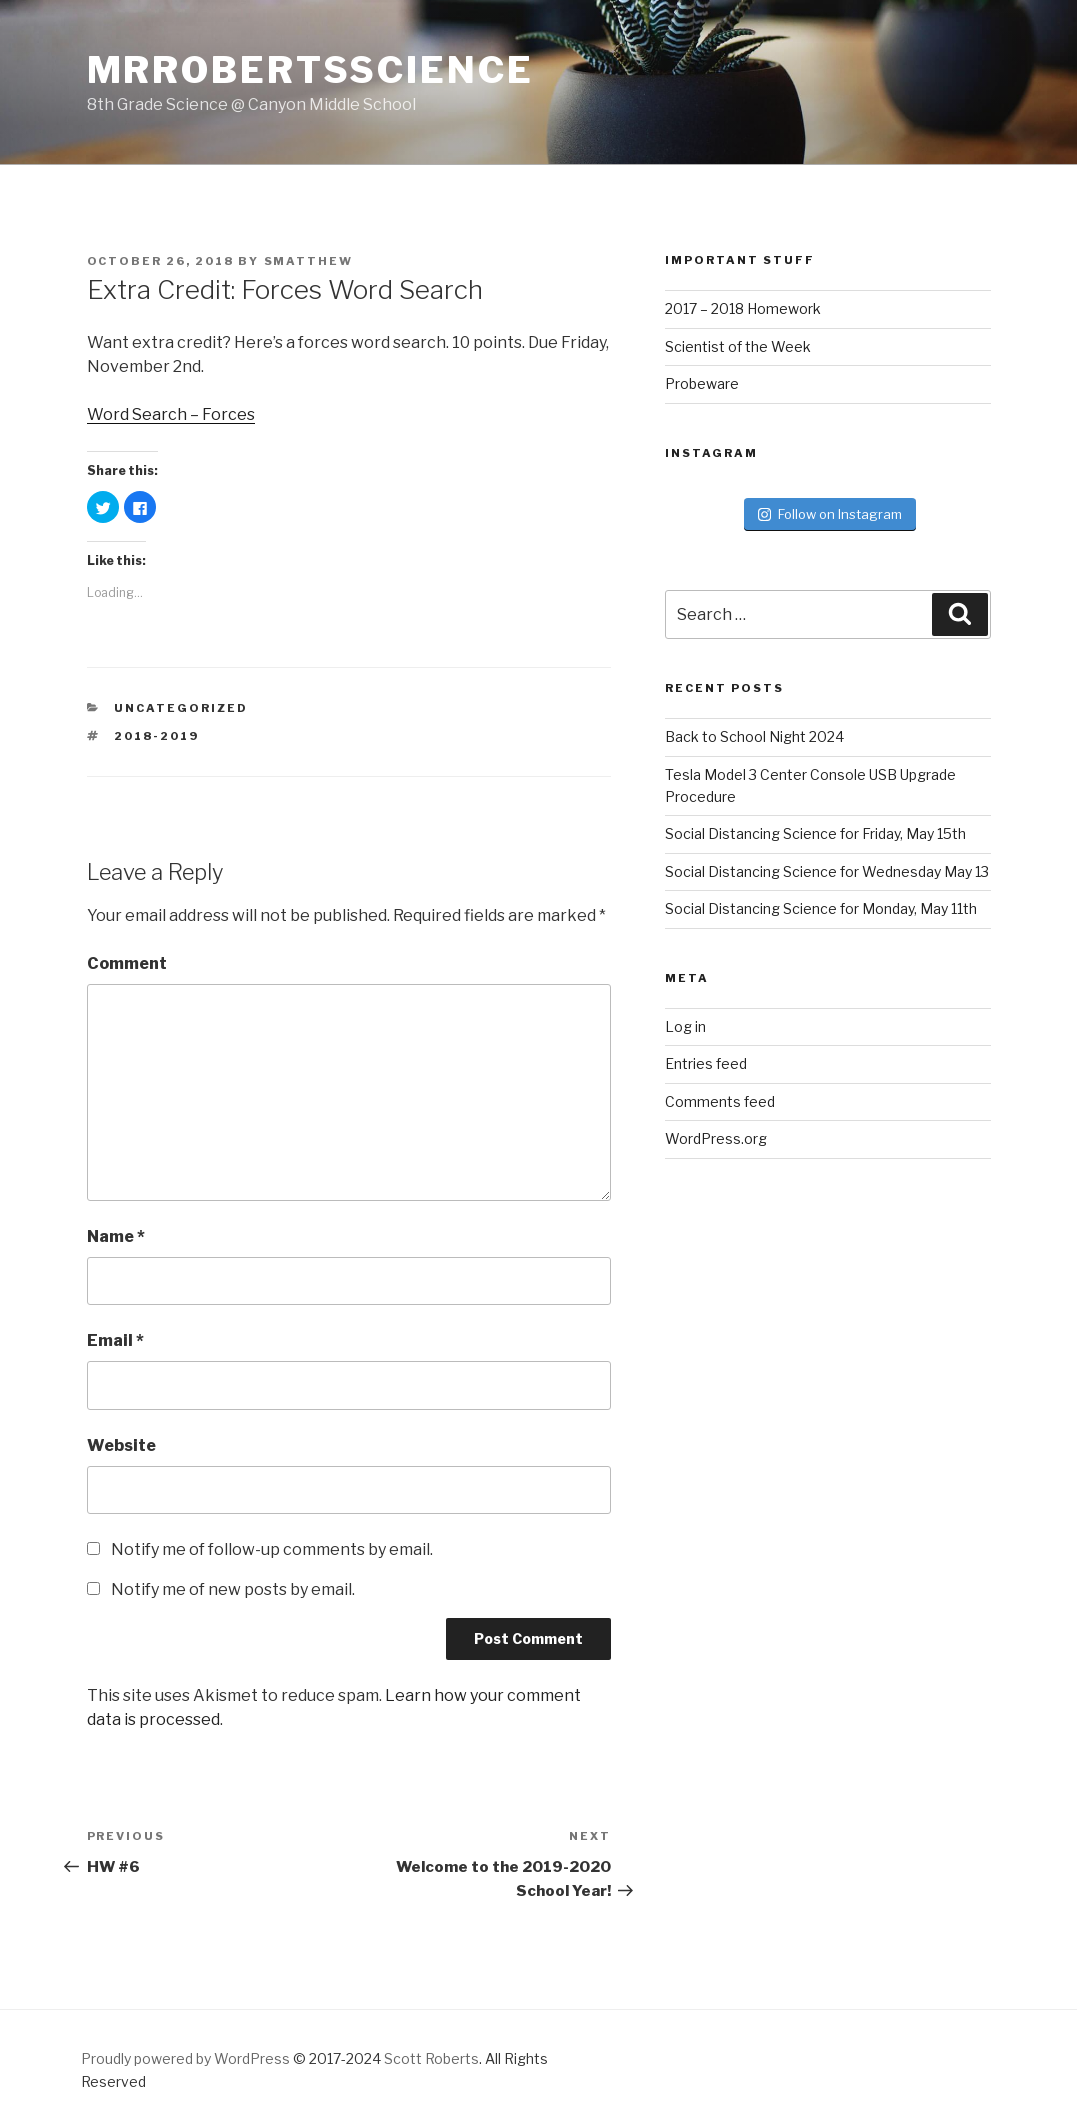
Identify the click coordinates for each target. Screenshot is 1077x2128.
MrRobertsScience (310, 70)
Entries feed (706, 1063)
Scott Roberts (431, 2058)
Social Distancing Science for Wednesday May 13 (827, 871)
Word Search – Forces (171, 414)
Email (115, 1340)
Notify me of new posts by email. (233, 1589)
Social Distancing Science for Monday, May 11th (821, 908)
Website (121, 1445)
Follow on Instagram (830, 514)
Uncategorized (181, 708)
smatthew (309, 261)
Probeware (702, 383)
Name (116, 1236)
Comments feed (720, 1101)
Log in (685, 1026)
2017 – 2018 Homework (743, 308)
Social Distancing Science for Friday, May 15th (815, 833)
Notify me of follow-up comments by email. (272, 1549)
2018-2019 (156, 736)
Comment (127, 963)
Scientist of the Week (738, 346)
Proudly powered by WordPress (185, 2058)
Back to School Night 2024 (754, 736)
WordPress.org (716, 1138)
